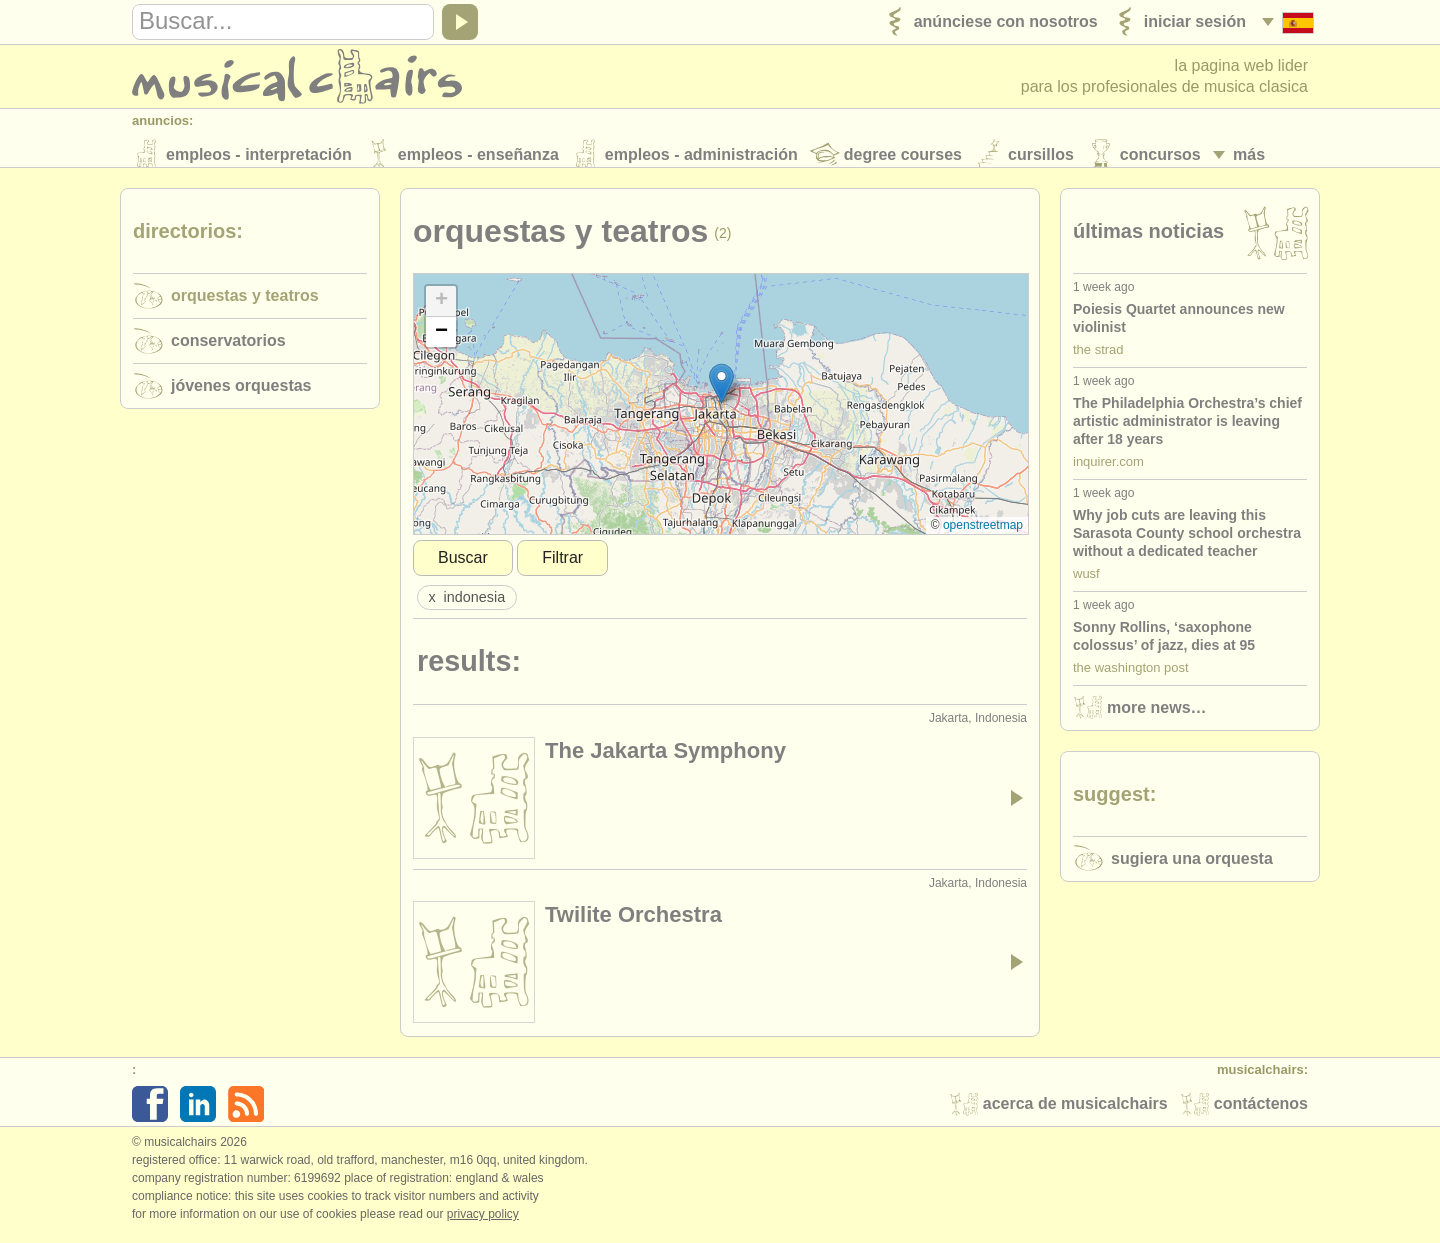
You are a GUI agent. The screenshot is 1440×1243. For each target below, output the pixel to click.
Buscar (463, 565)
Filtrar (562, 565)
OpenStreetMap (983, 533)
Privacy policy (483, 1222)
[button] (721, 391)
